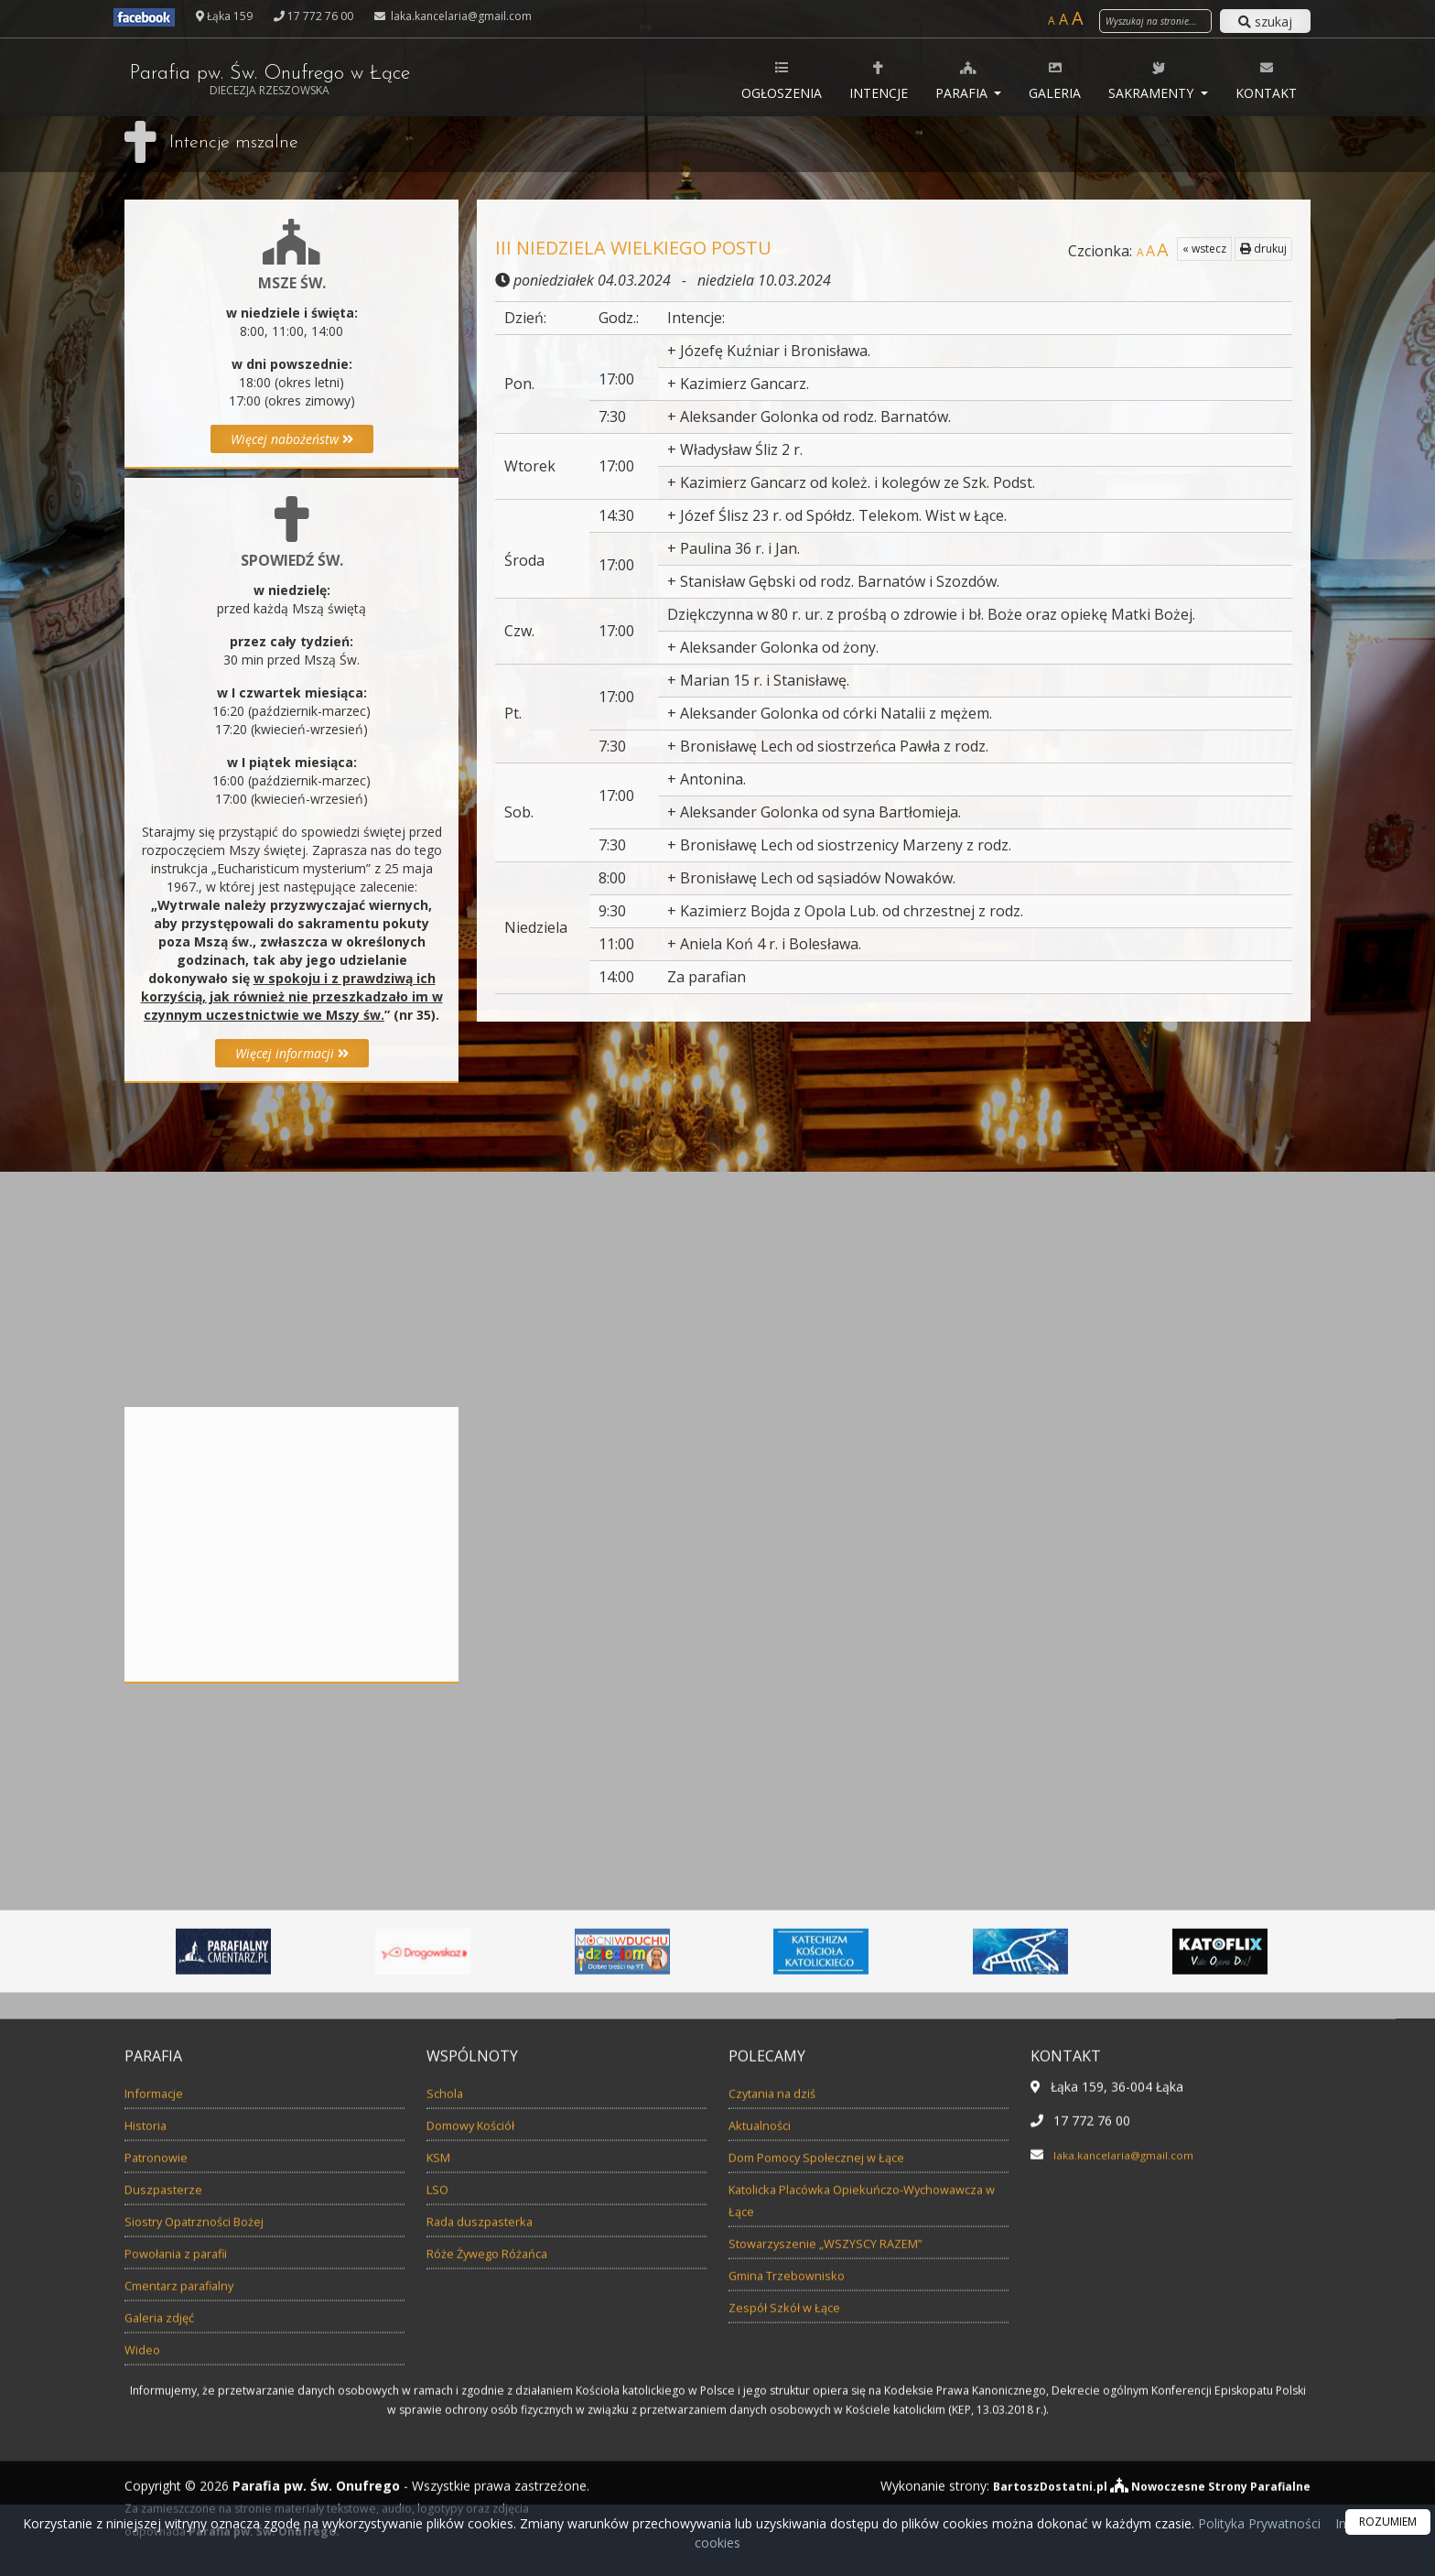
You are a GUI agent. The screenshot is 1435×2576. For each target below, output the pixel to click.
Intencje (878, 80)
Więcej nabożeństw (292, 439)
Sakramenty (1152, 80)
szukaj (1265, 21)
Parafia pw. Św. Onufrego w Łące (319, 80)
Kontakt (1266, 80)
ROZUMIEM (1388, 2521)
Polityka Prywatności (1257, 2523)
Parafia (963, 80)
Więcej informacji (292, 1053)
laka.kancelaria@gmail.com (460, 16)
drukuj (1263, 248)
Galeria (1055, 80)
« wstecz (1204, 248)
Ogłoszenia (781, 80)
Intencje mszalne (243, 142)
